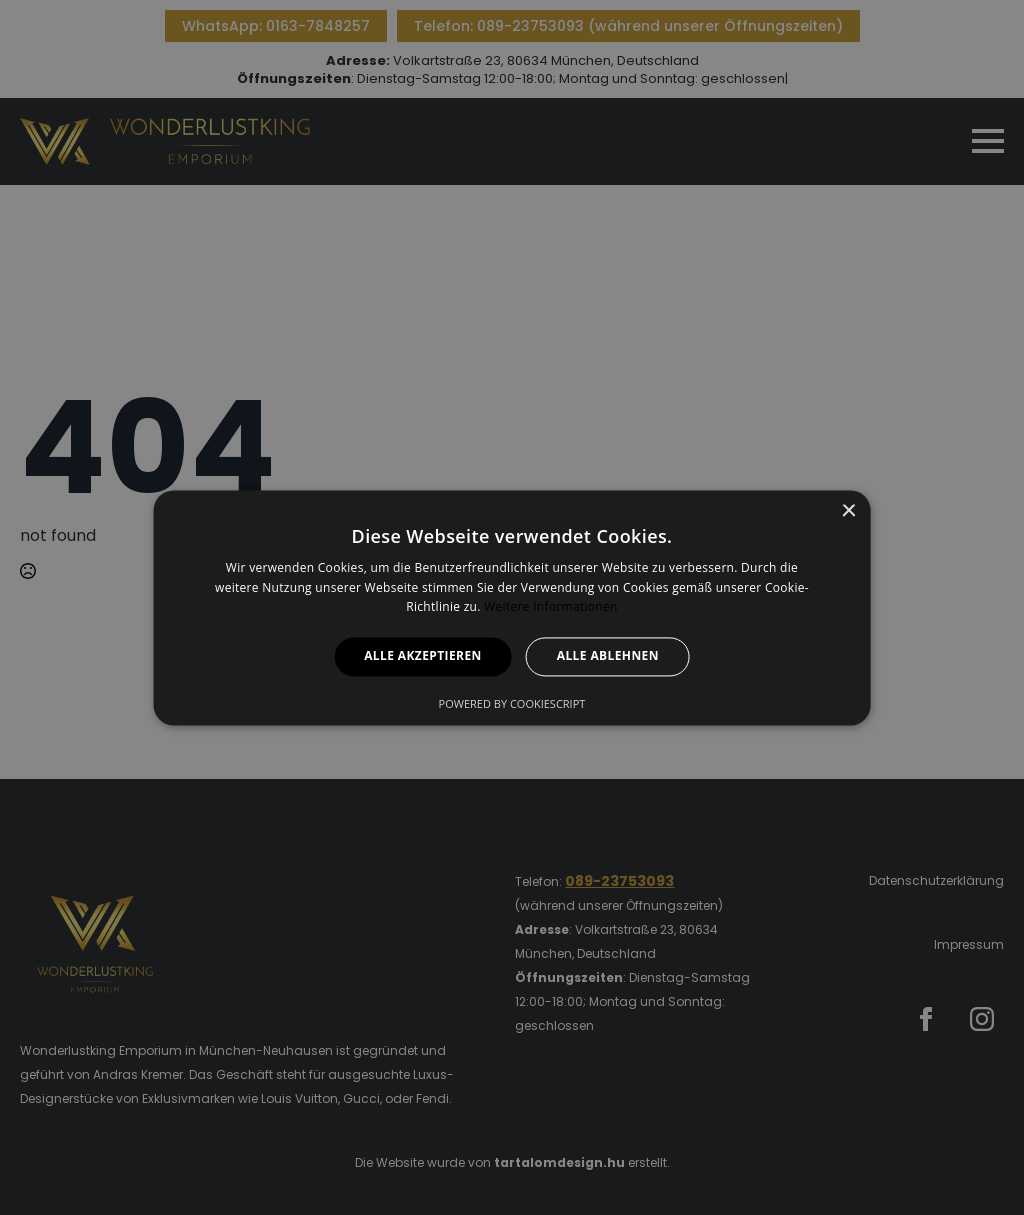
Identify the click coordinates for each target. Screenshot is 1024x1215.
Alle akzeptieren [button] (423, 656)
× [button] (847, 511)
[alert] (512, 607)
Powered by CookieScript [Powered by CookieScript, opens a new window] (512, 703)
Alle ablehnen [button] (608, 656)
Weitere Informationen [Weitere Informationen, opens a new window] (551, 607)
